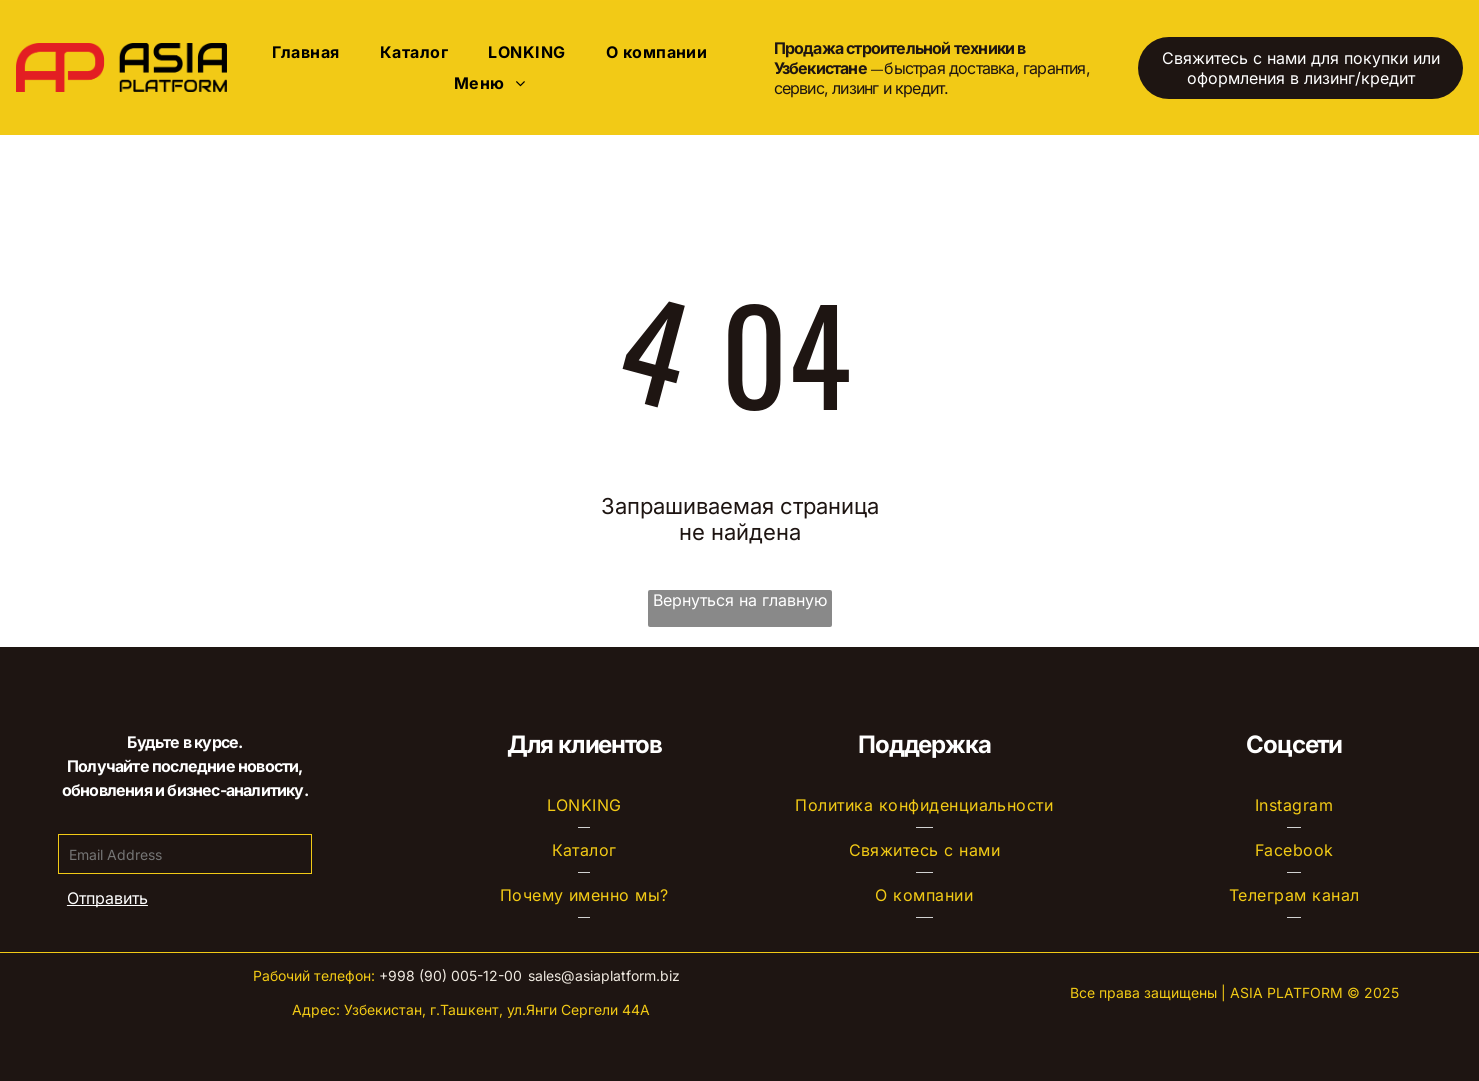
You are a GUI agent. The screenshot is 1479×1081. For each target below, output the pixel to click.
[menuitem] (306, 52)
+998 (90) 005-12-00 (450, 975)
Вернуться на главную (740, 600)
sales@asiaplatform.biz (604, 975)
